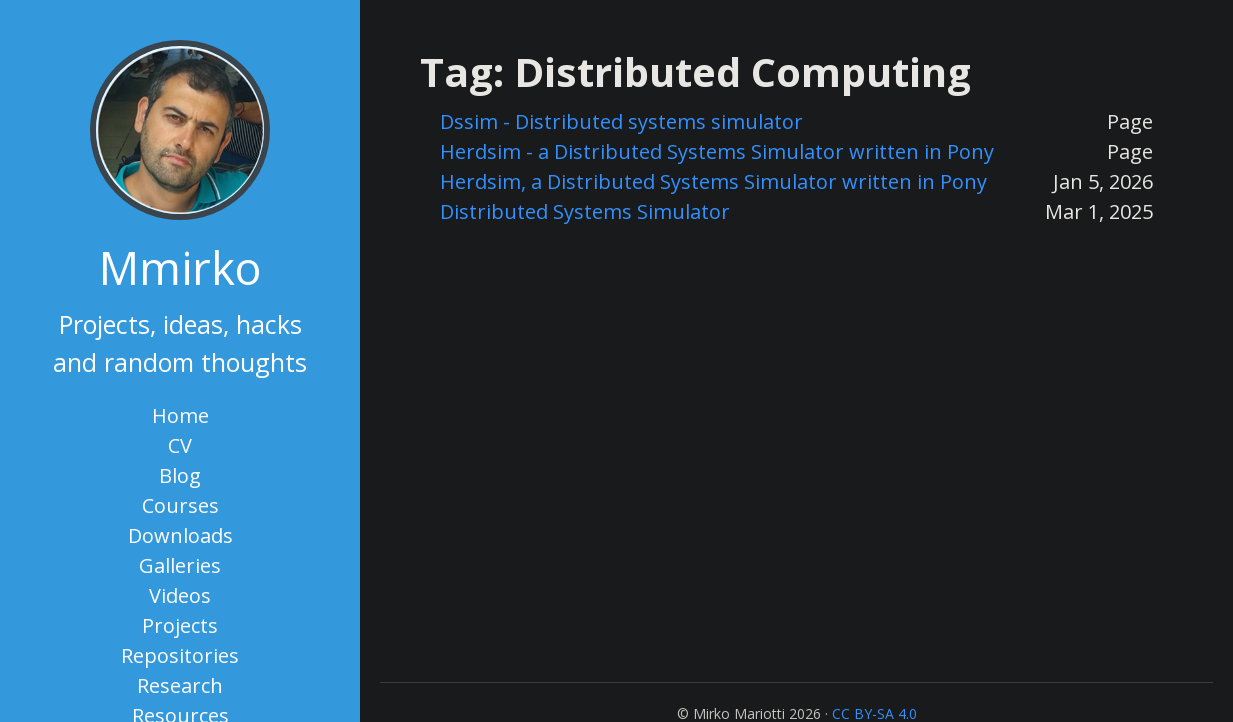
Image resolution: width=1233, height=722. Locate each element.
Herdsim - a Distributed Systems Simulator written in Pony (717, 151)
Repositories (180, 655)
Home (180, 415)
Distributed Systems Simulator (585, 211)
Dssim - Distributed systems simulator (621, 121)
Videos (180, 595)
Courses (180, 505)
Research (180, 685)
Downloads (180, 535)
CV (180, 445)
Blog (180, 475)
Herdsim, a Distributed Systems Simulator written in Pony (713, 181)
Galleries (180, 565)
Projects (180, 625)
